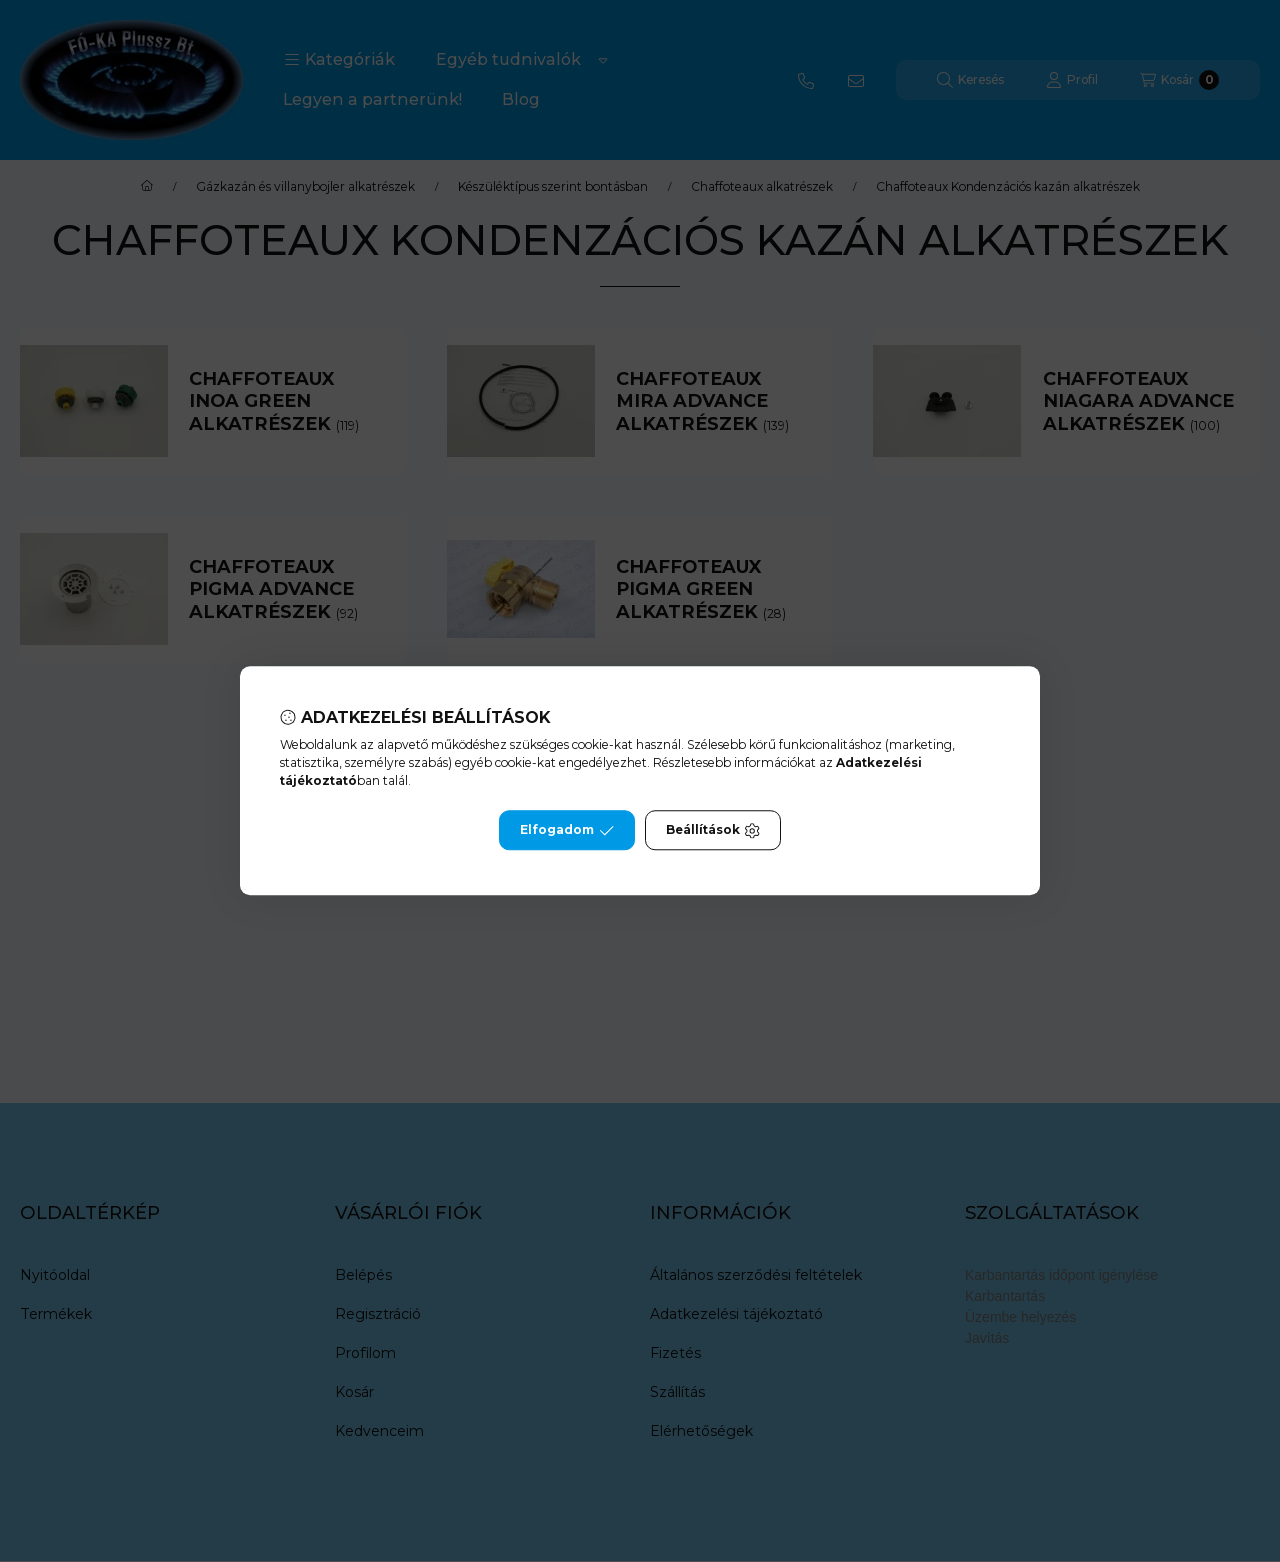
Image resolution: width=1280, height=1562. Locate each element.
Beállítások (713, 831)
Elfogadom (567, 831)
